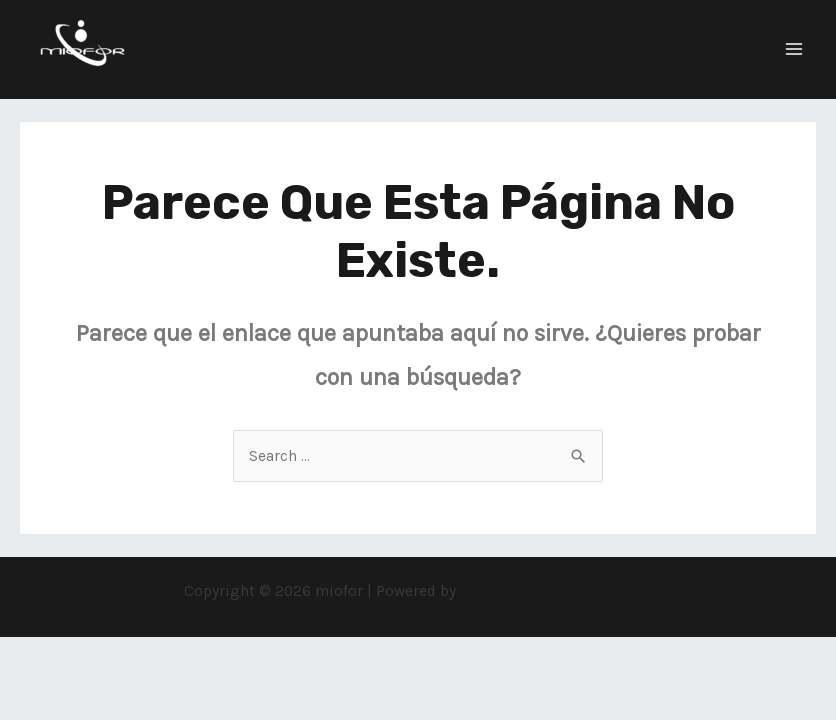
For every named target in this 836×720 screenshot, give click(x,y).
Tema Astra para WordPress (556, 591)
